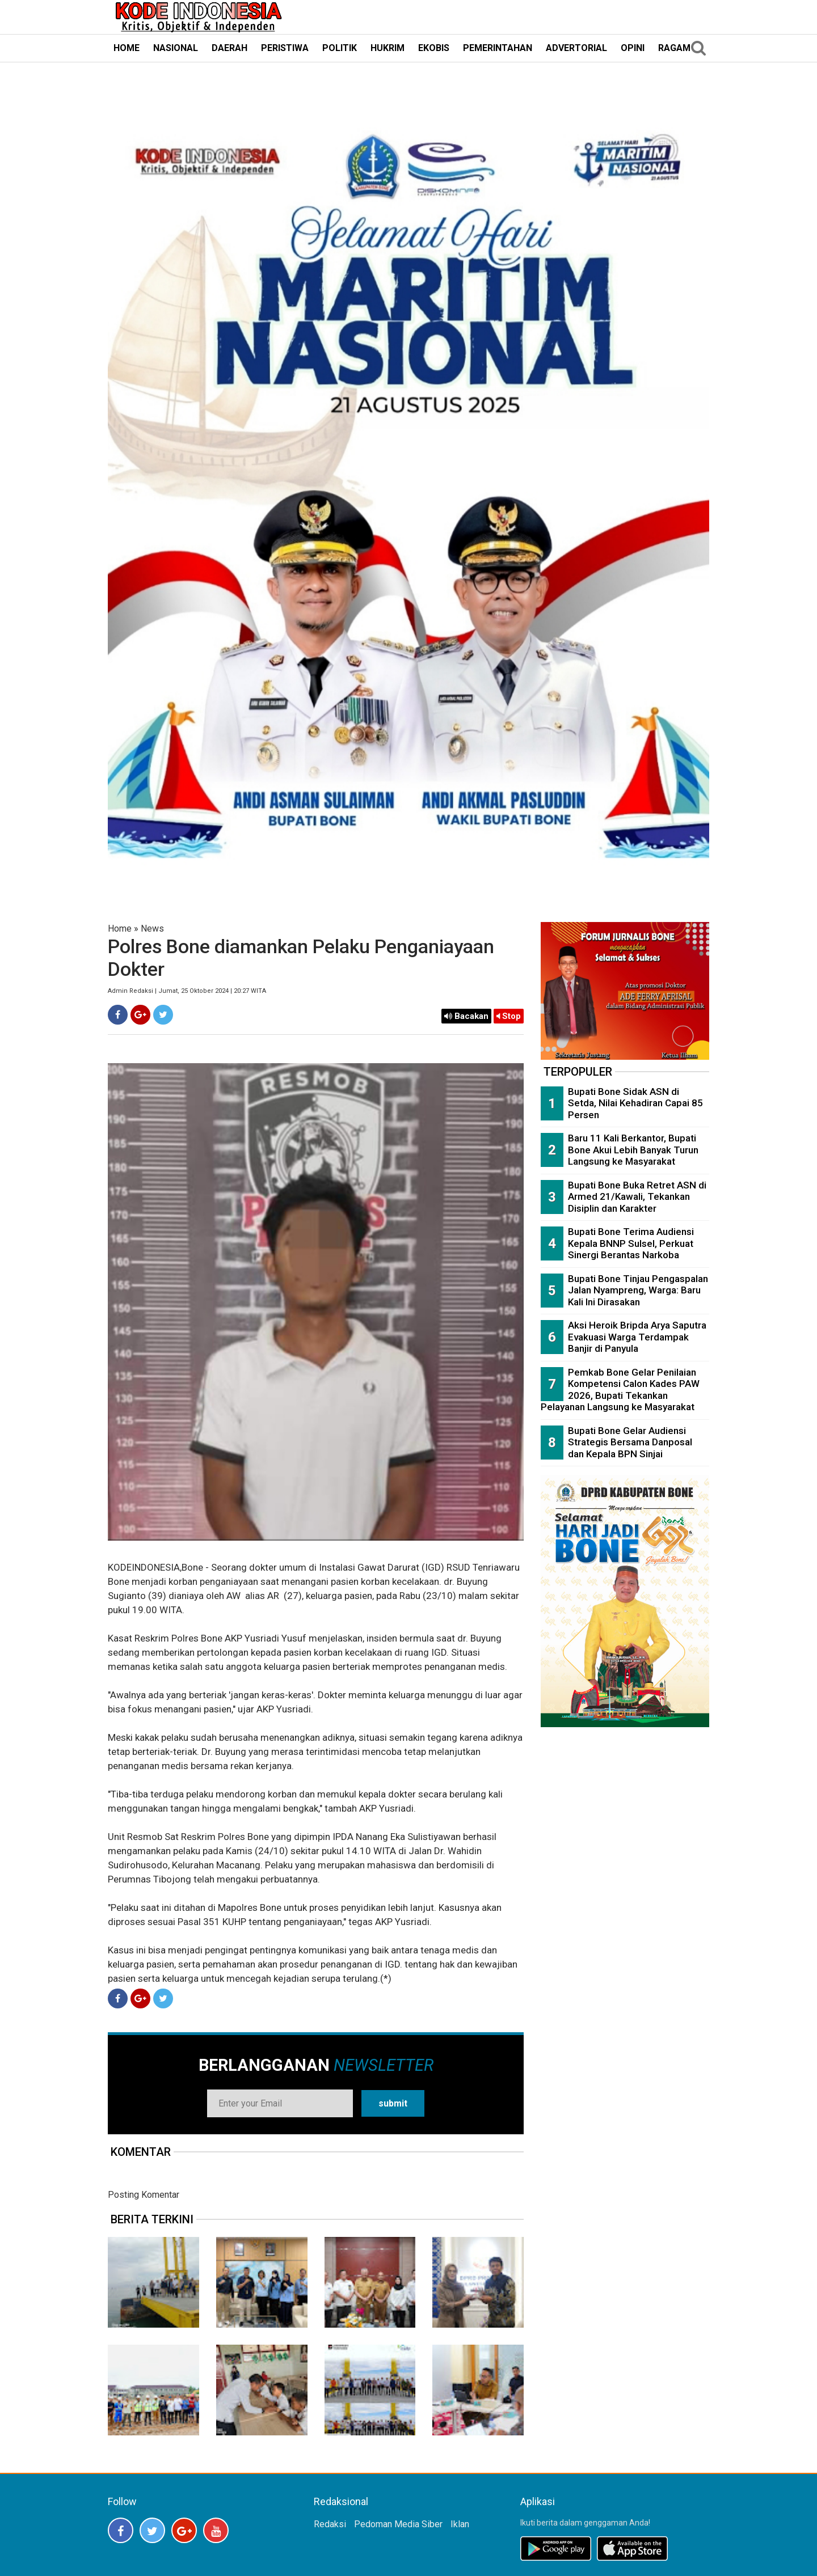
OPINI (633, 48)
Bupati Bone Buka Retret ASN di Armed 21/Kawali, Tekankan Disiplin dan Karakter (637, 1196)
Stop (508, 1016)
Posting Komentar (143, 2194)
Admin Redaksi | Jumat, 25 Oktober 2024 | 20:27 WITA (187, 991)
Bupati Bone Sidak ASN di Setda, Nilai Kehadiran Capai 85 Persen (635, 1103)
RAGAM (674, 48)
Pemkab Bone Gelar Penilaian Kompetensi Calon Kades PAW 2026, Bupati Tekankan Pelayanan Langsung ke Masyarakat (620, 1390)
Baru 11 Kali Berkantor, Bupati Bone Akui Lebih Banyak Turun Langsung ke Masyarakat (633, 1149)
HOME (126, 48)
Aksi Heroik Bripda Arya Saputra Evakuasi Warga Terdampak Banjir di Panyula (637, 1336)
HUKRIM (387, 48)
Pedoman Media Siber (398, 2524)
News (152, 928)
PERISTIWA (285, 48)
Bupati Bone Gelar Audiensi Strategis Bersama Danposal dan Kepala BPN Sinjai (630, 1442)
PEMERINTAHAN (497, 48)
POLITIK (339, 48)
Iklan (459, 2524)
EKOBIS (433, 48)
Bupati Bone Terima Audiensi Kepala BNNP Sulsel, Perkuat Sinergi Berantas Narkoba (631, 1243)
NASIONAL (175, 48)
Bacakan (466, 1016)
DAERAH (229, 48)
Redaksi (330, 2524)
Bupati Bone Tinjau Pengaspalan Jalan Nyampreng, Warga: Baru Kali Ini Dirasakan (638, 1290)
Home (120, 928)
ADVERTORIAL (576, 48)
